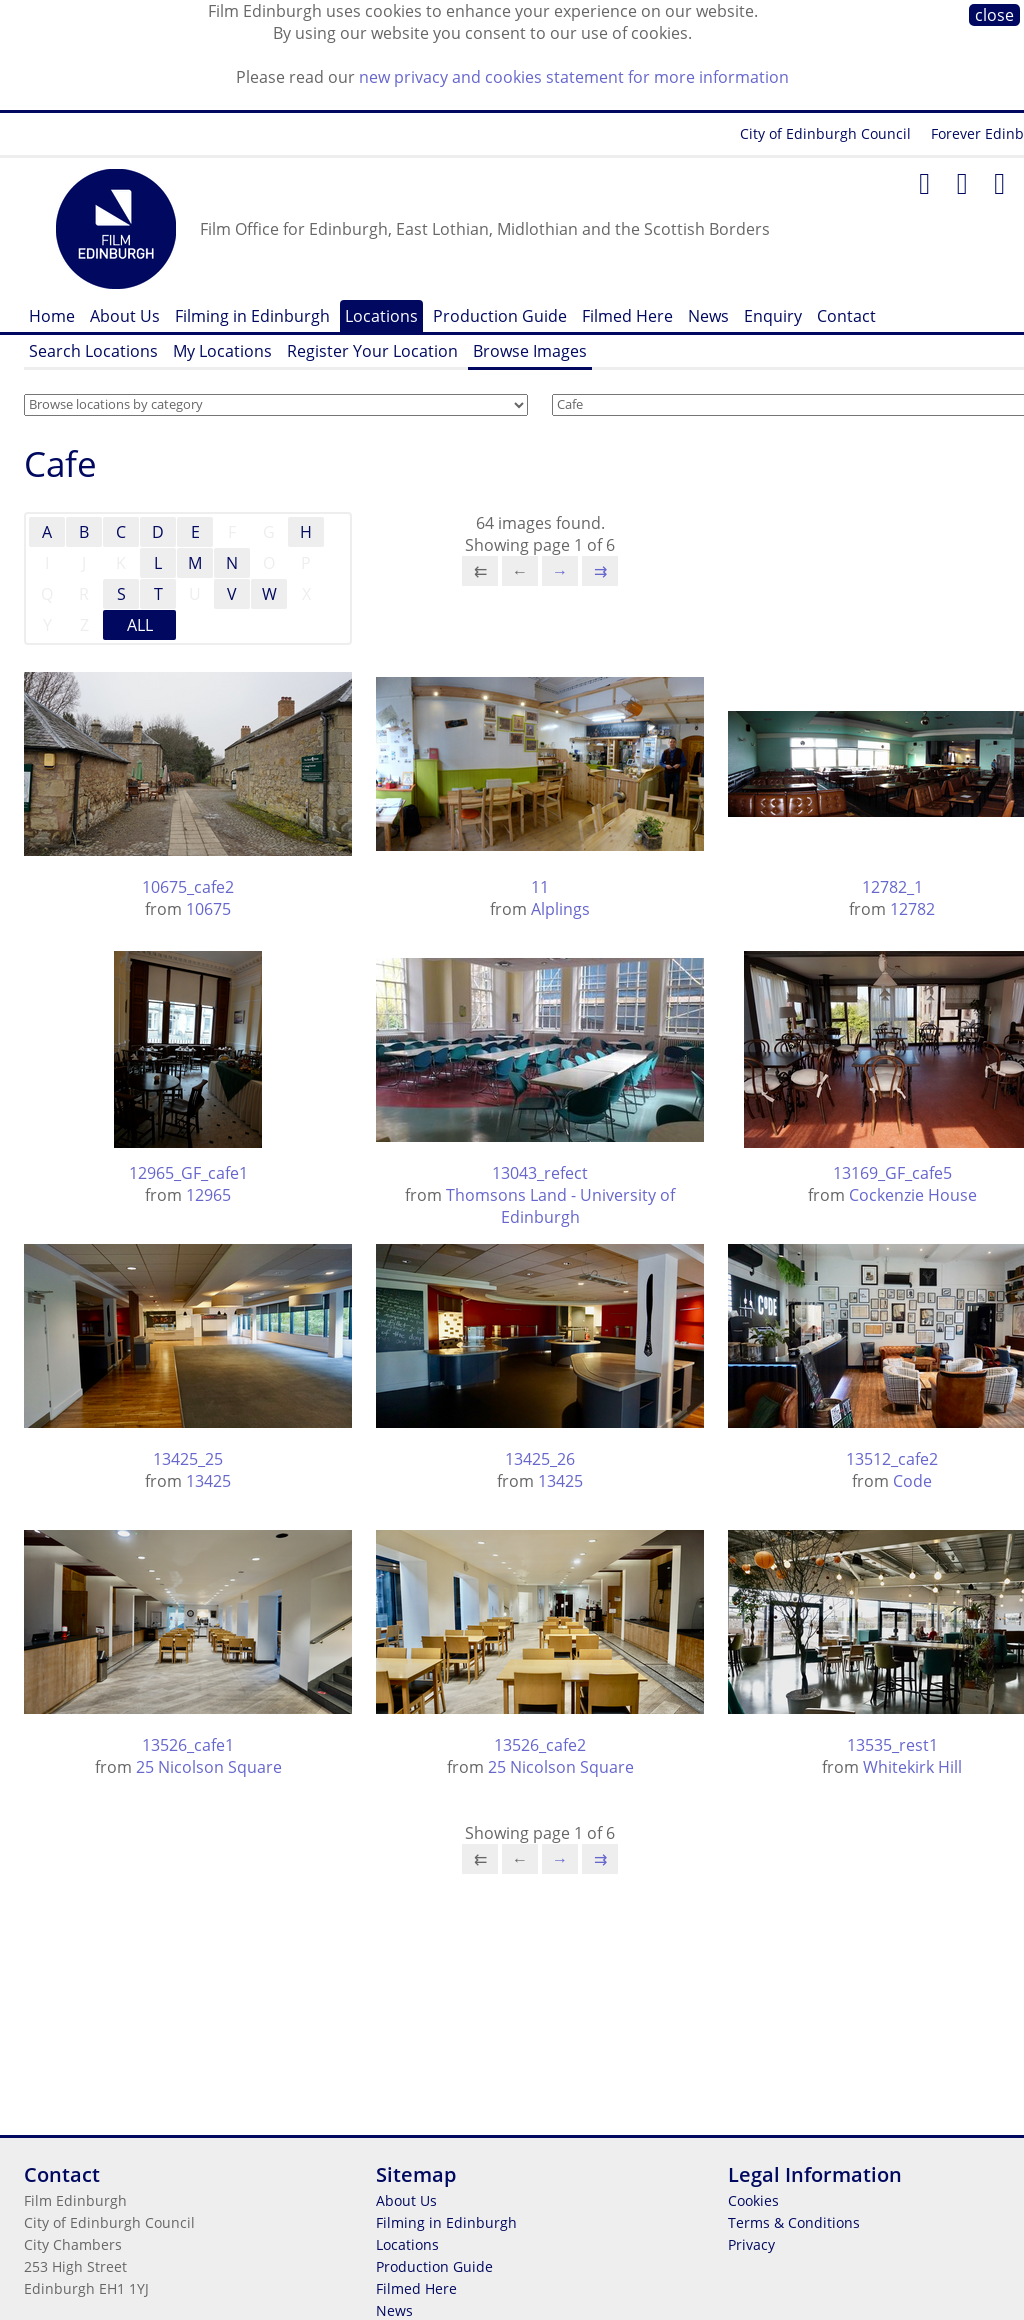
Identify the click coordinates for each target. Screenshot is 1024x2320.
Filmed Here (627, 316)
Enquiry (773, 316)
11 (540, 887)
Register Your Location (372, 351)
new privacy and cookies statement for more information (574, 77)
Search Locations (93, 351)
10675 (208, 909)
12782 (912, 909)
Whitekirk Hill (912, 1767)
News (708, 316)
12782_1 (892, 887)
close (994, 15)
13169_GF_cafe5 (892, 1173)
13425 (208, 1481)
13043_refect (540, 1173)
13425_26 (540, 1459)
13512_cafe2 (892, 1459)
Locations (381, 316)
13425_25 (188, 1459)
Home (52, 316)
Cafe (60, 463)
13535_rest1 (892, 1745)
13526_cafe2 (540, 1745)
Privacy (751, 2244)
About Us (125, 316)
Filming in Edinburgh (252, 316)
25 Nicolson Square (209, 1767)
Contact (846, 316)
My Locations (222, 351)
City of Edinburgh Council (825, 133)
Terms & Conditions (794, 2222)
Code (912, 1481)
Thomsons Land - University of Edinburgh (560, 1206)
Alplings (560, 909)
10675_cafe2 (188, 887)
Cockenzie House (913, 1195)
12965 (208, 1195)
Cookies (753, 2200)
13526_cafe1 (188, 1745)
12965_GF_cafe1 (188, 1173)
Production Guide (500, 316)
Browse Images (530, 351)
